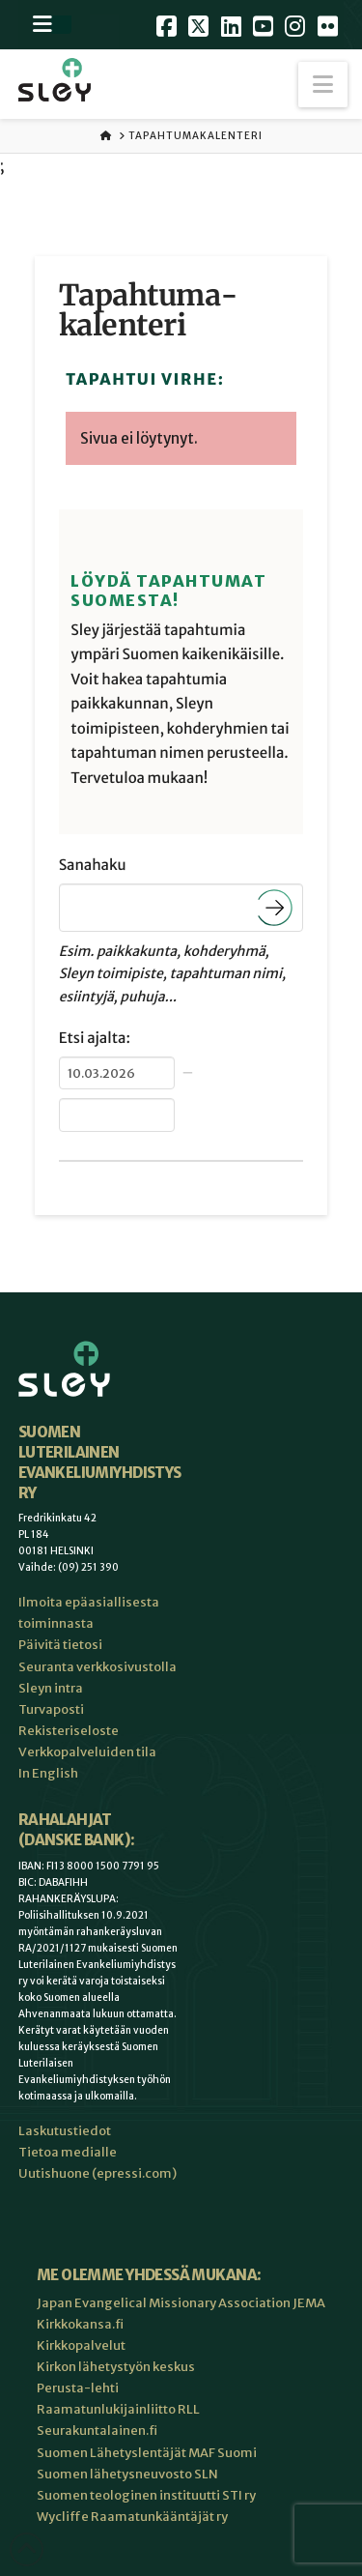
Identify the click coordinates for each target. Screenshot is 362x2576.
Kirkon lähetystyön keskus (116, 2367)
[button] (323, 84)
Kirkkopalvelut (81, 2345)
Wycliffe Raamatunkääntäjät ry (132, 2516)
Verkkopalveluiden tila (87, 1752)
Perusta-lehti (78, 2388)
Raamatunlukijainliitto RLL (118, 2409)
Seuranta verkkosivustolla (97, 1667)
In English (48, 1773)
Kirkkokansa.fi (80, 2324)
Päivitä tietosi (60, 1644)
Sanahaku (92, 865)
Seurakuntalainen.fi (97, 2430)
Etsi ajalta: (94, 1038)
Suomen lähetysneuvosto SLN (127, 2474)
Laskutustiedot (64, 2131)
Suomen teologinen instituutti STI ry (146, 2495)
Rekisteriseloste (68, 1730)
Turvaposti (51, 1709)
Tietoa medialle (67, 2152)
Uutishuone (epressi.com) (97, 2173)
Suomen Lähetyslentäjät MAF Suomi (147, 2453)
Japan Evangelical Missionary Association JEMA (181, 2303)
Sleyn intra (50, 1688)
